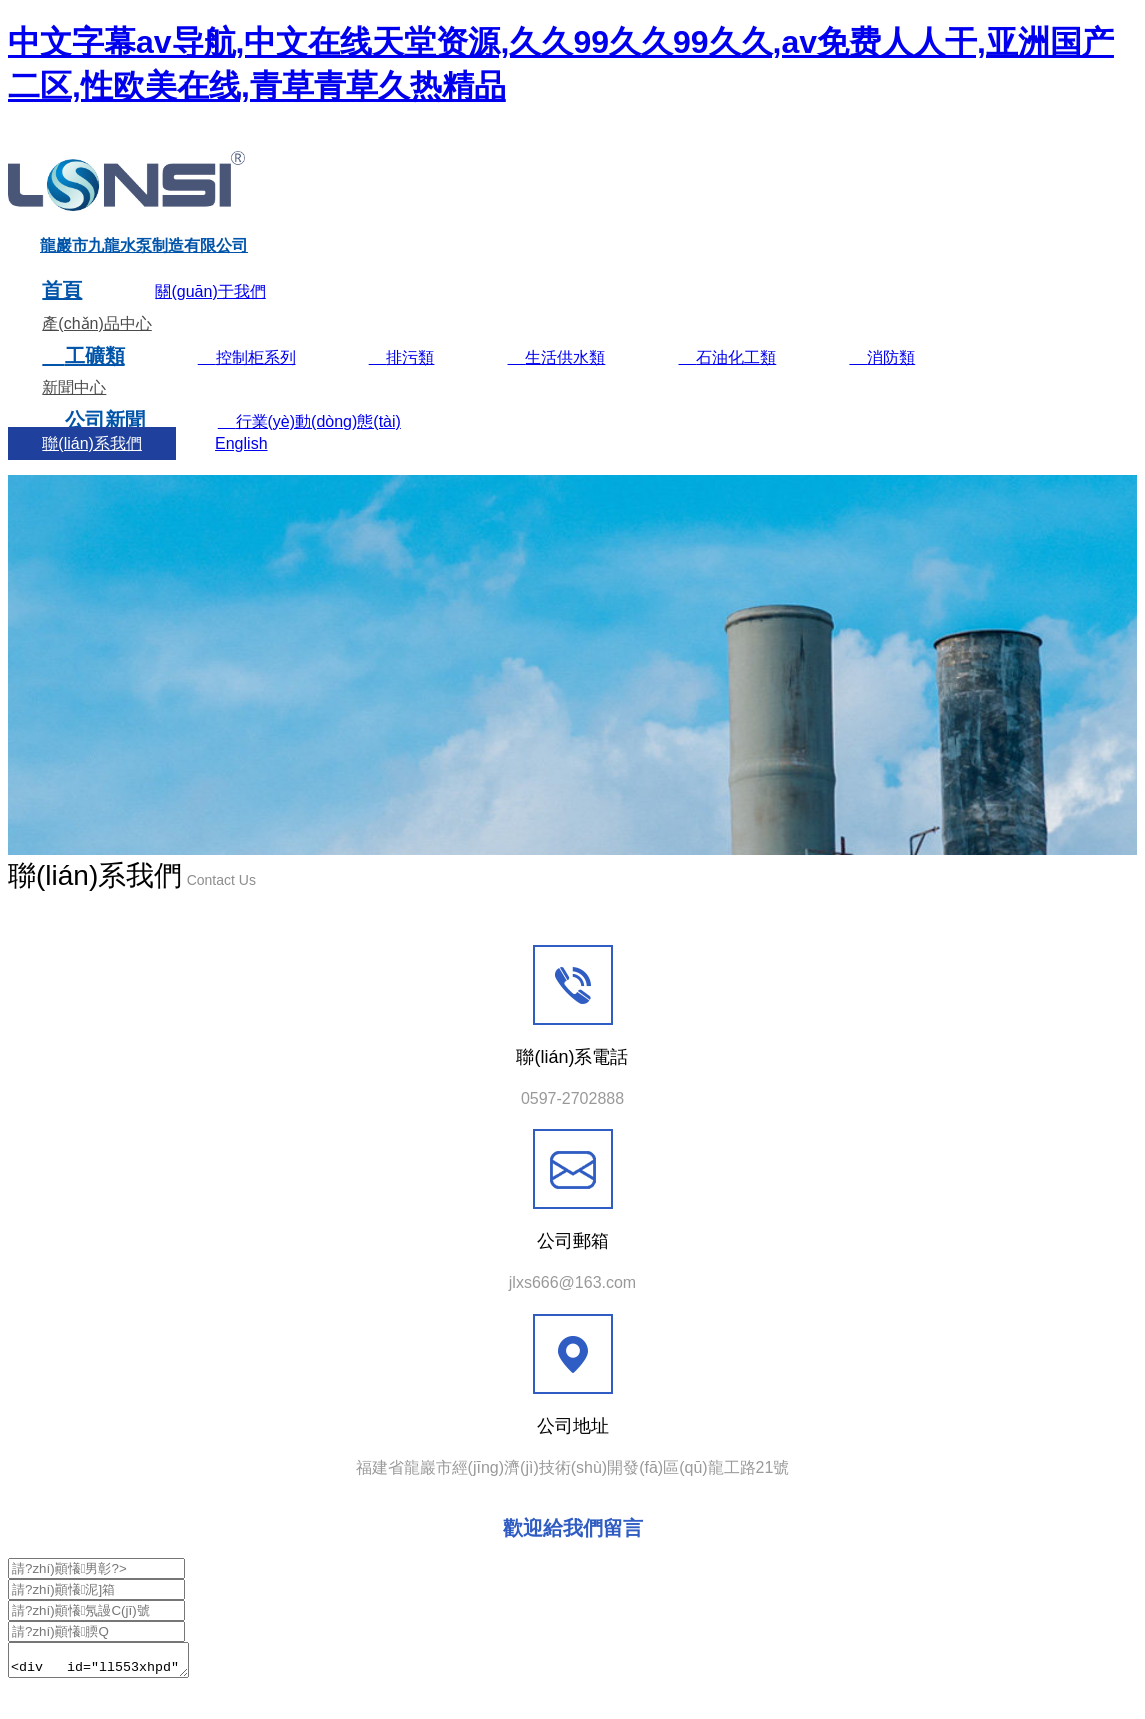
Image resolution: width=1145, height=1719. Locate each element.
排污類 (402, 380)
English (241, 466)
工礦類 (83, 379)
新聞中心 (74, 410)
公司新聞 (93, 443)
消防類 (882, 380)
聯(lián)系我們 (92, 466)
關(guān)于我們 (210, 314)
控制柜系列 (247, 380)
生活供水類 (557, 380)
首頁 (62, 313)
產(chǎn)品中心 (96, 346)
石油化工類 (727, 380)
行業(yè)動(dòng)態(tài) (309, 444)
